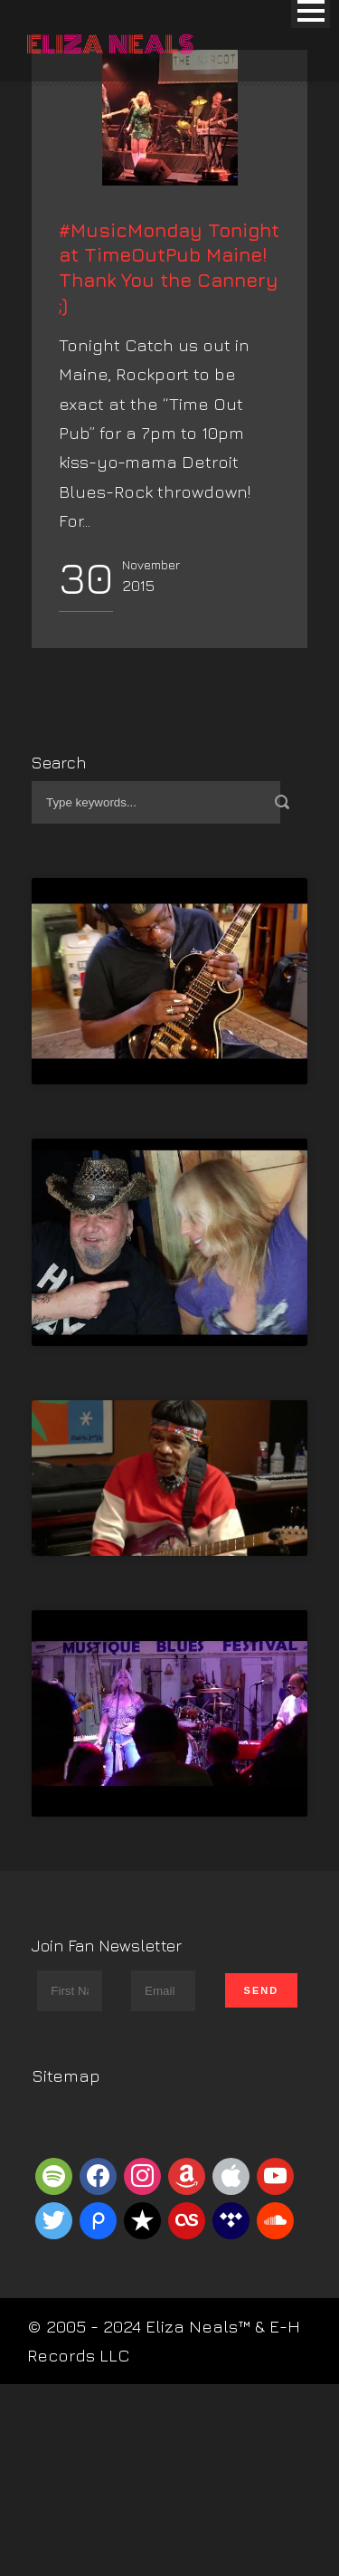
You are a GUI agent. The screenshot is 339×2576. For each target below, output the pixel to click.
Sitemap (66, 2216)
